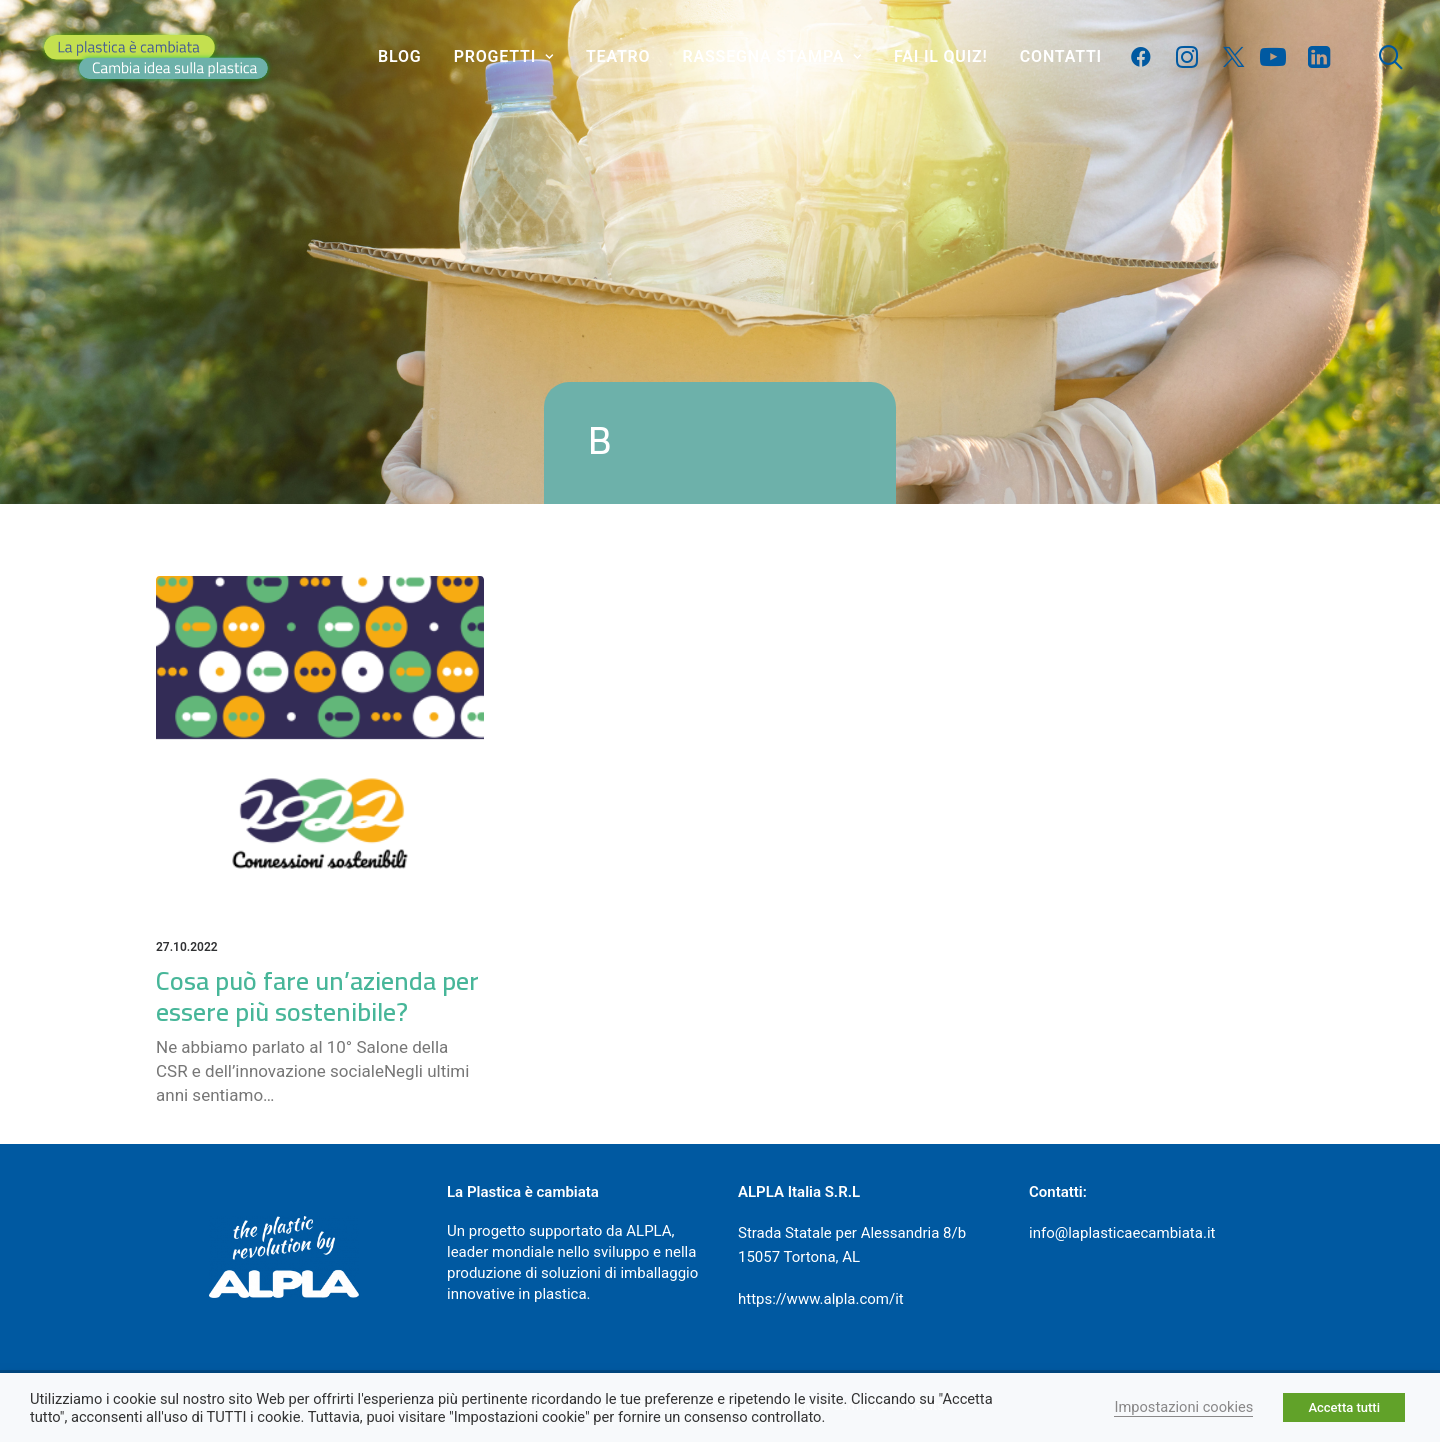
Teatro (618, 56)
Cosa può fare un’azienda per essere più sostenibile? (317, 996)
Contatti (1061, 56)
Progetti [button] (504, 56)
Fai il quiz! (941, 56)
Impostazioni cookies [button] (1183, 1407)
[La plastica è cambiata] (156, 57)
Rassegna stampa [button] (772, 56)
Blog (399, 56)
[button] (1145, 57)
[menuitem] (399, 57)
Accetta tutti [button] (1344, 1407)
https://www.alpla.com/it (821, 1299)
